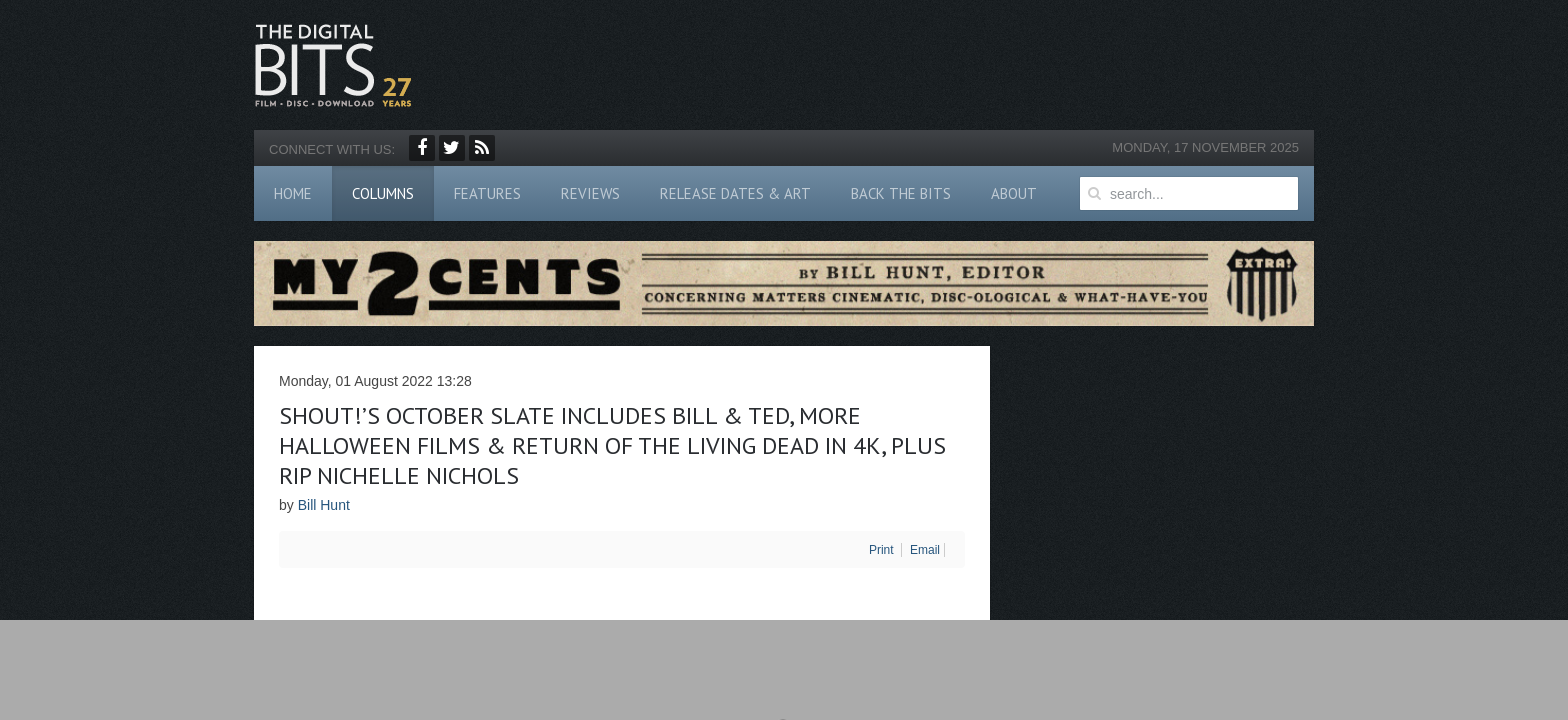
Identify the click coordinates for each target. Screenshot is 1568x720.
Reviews (590, 193)
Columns (383, 193)
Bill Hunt (324, 505)
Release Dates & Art (735, 193)
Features (487, 193)
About (1014, 193)
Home (293, 193)
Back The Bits (901, 193)
